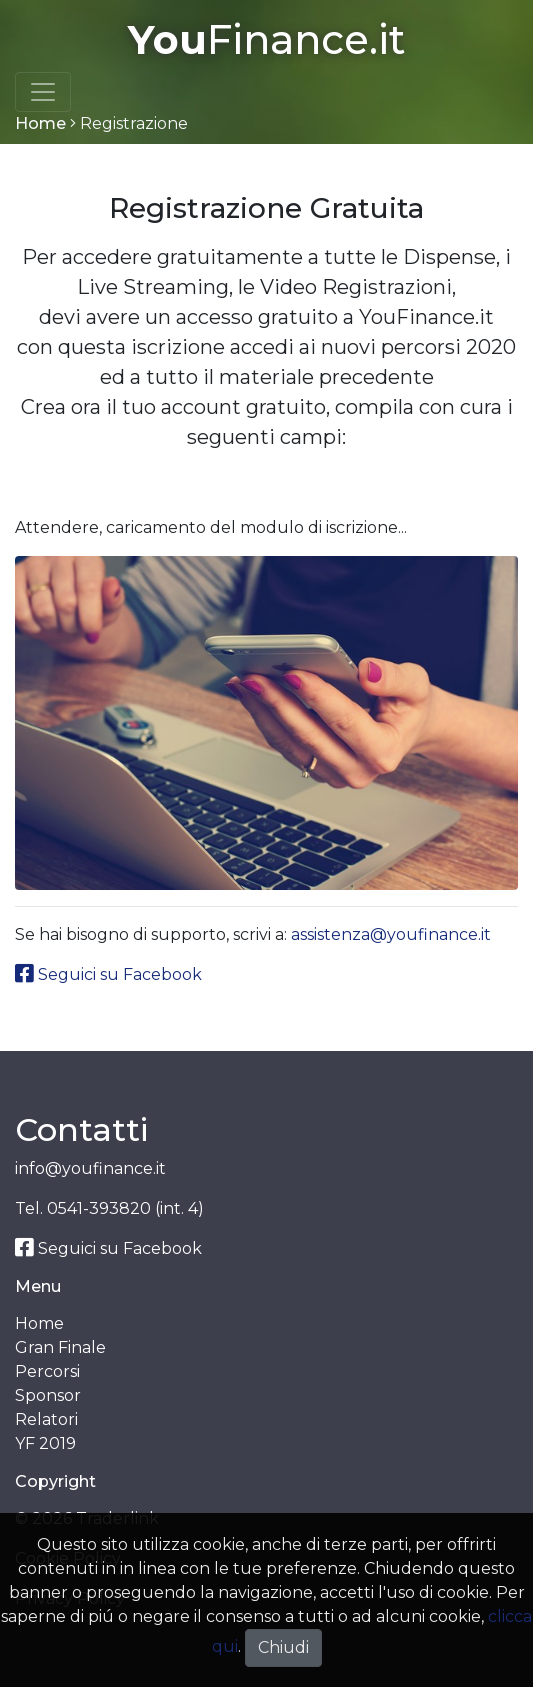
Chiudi (283, 1647)
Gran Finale (60, 1347)
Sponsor (48, 1395)
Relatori (46, 1419)
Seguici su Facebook (108, 974)
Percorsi (47, 1371)
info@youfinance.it (90, 1168)
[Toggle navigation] (43, 92)
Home (40, 123)
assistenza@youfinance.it (391, 934)
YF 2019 (45, 1443)
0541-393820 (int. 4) (125, 1208)
